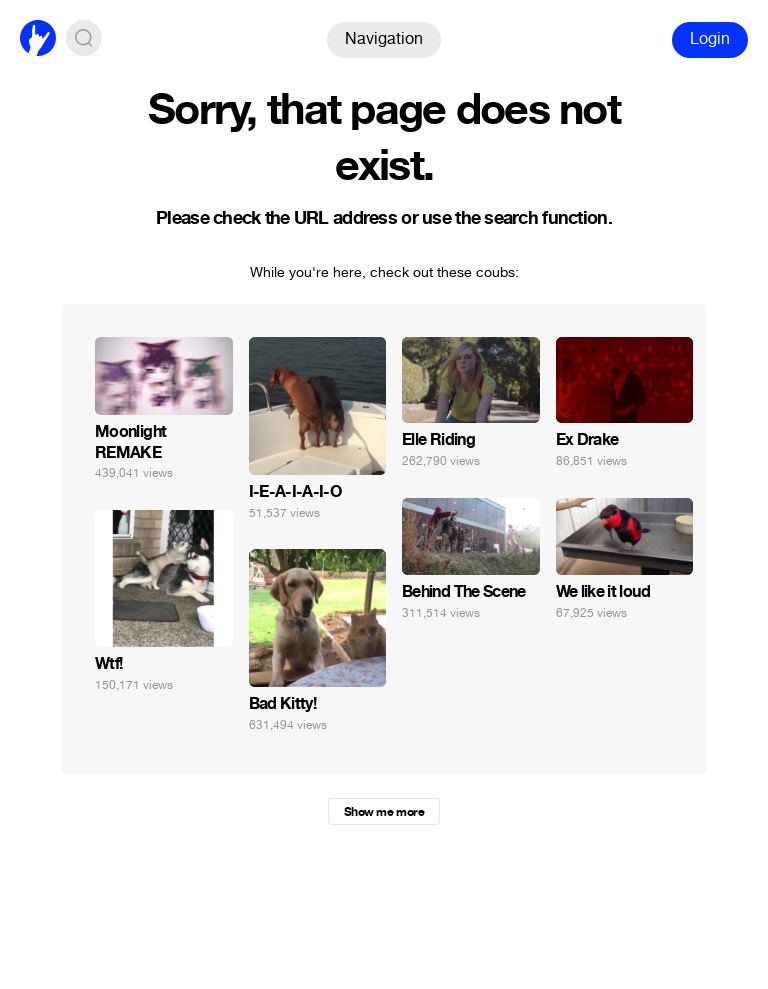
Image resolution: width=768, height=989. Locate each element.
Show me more (384, 812)
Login (710, 38)
